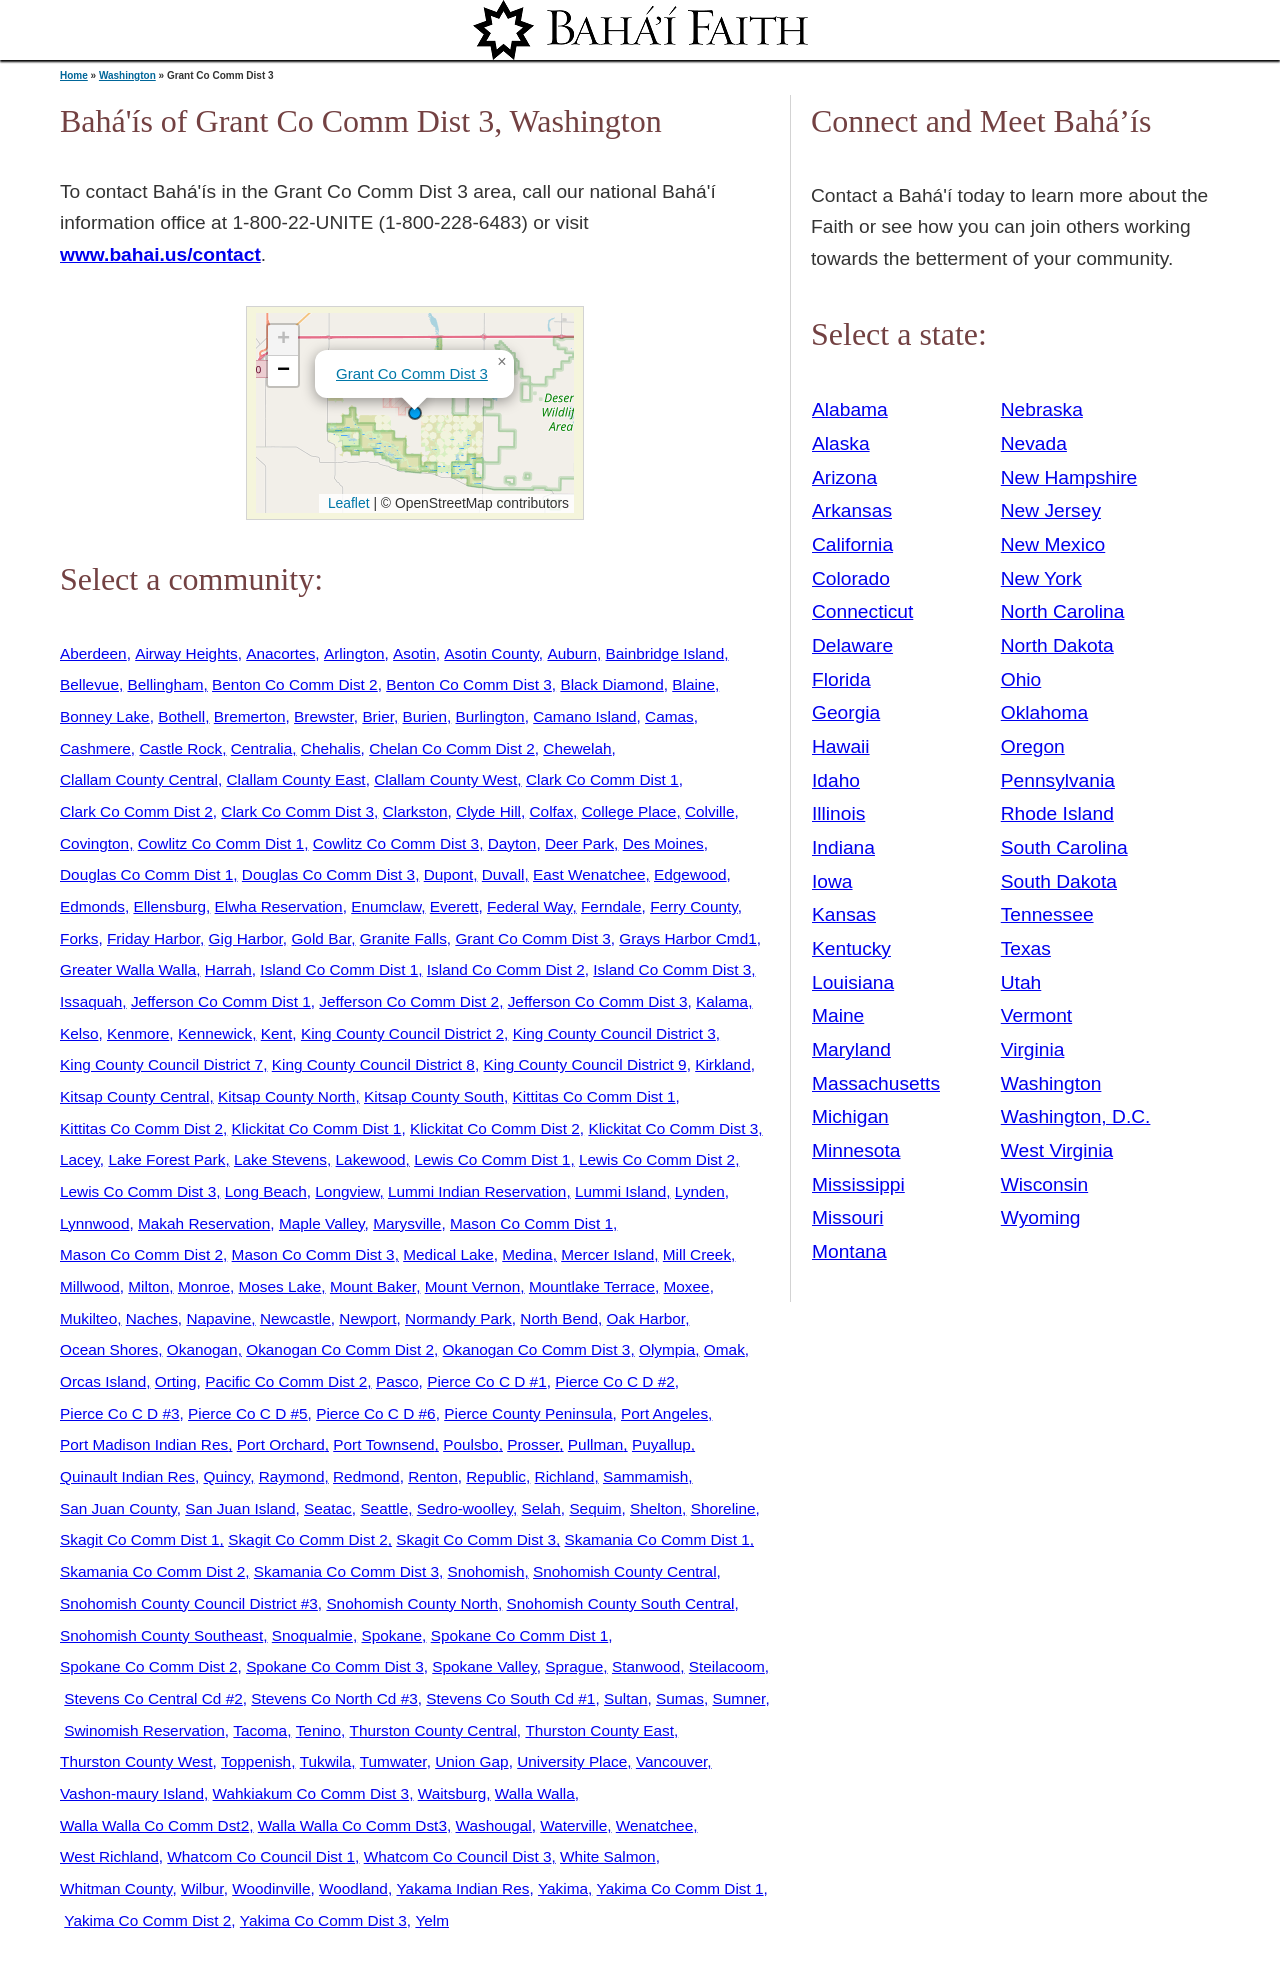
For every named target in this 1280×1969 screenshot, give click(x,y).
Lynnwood (94, 1223)
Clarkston (415, 811)
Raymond (292, 1476)
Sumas (680, 1698)
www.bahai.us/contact (160, 254)
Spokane (391, 1635)
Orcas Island (103, 1381)
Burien (425, 716)
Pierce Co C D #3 (120, 1413)
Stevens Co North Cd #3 (334, 1698)
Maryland (851, 1049)
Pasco (397, 1381)
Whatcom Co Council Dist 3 (458, 1856)
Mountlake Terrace (592, 1286)
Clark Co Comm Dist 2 (136, 811)
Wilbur (202, 1888)
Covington (94, 843)
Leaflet (346, 503)
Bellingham (165, 684)
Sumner (738, 1698)
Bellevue (89, 684)
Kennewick (215, 1033)
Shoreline (723, 1508)
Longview (347, 1191)
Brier (378, 716)
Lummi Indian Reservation (477, 1191)
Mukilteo (88, 1318)
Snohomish (486, 1571)
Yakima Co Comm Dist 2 (147, 1920)
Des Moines (663, 843)
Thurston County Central (433, 1730)
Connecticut (862, 611)
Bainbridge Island (665, 653)
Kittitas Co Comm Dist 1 (594, 1096)
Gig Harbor (246, 938)
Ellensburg (169, 906)
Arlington (354, 653)
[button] (415, 413)
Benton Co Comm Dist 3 (469, 684)
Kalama (722, 1001)
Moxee (687, 1286)
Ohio (1021, 679)
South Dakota (1059, 881)
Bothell (181, 716)
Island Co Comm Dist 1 (339, 969)
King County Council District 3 (614, 1033)
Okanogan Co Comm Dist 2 (340, 1349)
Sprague (574, 1666)
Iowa (832, 881)
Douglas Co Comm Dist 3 (328, 874)
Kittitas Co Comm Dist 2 (141, 1128)
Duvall (503, 874)
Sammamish (645, 1476)
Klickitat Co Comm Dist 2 (495, 1128)
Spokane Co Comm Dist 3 (335, 1666)
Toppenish (256, 1761)
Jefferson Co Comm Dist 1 (221, 1001)
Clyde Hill (488, 811)
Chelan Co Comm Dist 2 (452, 748)
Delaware (852, 645)
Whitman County (116, 1888)
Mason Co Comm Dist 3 (313, 1254)
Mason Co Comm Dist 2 (141, 1254)
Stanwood (646, 1666)
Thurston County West (136, 1761)
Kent (277, 1033)
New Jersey (1051, 510)
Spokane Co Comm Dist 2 (149, 1666)
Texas (1026, 948)
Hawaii (841, 746)
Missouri (847, 1217)
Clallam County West (445, 779)
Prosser (533, 1444)
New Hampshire (1069, 477)
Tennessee (1047, 914)
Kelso (79, 1033)
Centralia (261, 748)
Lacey (80, 1159)
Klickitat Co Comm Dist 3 (673, 1128)
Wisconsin (1044, 1184)
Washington (127, 75)
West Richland (109, 1856)
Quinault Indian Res (127, 1476)
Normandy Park (458, 1318)
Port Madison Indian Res (144, 1444)
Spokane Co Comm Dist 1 (520, 1635)
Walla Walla (535, 1793)
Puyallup (661, 1444)
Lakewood (371, 1159)
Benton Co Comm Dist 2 (295, 684)
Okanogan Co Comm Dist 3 (537, 1349)
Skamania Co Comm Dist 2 (152, 1571)
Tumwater (393, 1761)
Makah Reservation (204, 1223)
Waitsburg (452, 1793)
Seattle (384, 1508)
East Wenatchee (589, 874)
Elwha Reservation (279, 906)
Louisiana (853, 982)
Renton (433, 1476)
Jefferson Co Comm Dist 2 (409, 1001)
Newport (367, 1318)
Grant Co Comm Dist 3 (412, 373)
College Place (629, 811)
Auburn (572, 653)
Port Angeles (664, 1413)
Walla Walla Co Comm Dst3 (352, 1825)
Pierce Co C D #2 (615, 1381)
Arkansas (852, 510)
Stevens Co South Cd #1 (510, 1698)
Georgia (846, 712)
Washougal (494, 1825)
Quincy (226, 1476)
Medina (527, 1254)
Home (74, 75)
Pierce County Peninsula (528, 1413)
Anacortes (280, 653)
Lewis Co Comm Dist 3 (138, 1191)
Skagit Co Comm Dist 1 (140, 1539)
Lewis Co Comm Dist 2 (657, 1159)
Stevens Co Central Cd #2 (153, 1698)
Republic (496, 1476)
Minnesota (856, 1150)
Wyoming (1041, 1217)
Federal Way (529, 906)
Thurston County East (599, 1730)
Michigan (850, 1116)
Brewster (324, 716)
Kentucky (851, 948)
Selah (541, 1508)
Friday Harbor (153, 938)
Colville (710, 811)
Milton (148, 1286)
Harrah (228, 969)
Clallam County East (295, 779)
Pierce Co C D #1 (487, 1381)
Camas (669, 716)
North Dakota (1057, 645)
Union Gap (471, 1761)
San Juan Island (240, 1508)
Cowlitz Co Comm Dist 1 (221, 843)
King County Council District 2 (402, 1033)
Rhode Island (1057, 813)
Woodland (353, 1888)
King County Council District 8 (373, 1064)
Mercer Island (607, 1254)
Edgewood (690, 874)
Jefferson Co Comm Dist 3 (598, 1001)
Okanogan (202, 1349)
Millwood (90, 1286)
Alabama (850, 409)
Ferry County (694, 906)
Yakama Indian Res (462, 1888)
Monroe (204, 1286)
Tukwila (326, 1761)
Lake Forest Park (166, 1159)
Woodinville (271, 1888)
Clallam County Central (139, 779)
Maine (838, 1015)
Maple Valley (322, 1223)
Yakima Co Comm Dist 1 (680, 1888)
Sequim (595, 1508)
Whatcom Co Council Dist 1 (261, 1856)
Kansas (844, 914)
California (852, 544)
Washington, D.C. (1076, 1116)
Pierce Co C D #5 (248, 1413)
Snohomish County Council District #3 (189, 1603)
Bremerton (250, 716)
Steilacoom (727, 1666)
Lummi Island (620, 1191)
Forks (79, 938)
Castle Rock (180, 748)
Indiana (843, 847)
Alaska (841, 443)
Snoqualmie (312, 1635)
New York (1041, 578)
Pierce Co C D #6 (376, 1413)
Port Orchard (281, 1444)
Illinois (838, 813)
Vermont (1036, 1015)
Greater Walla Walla (128, 969)
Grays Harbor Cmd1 (687, 938)
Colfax (552, 811)
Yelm (432, 1920)
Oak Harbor (646, 1318)
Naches (152, 1318)
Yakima (563, 1888)
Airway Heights (186, 653)
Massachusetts (876, 1083)
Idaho (836, 780)
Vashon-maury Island (132, 1793)
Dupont (449, 874)
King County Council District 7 (161, 1064)
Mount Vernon (473, 1286)
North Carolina (1063, 611)
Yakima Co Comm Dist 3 (323, 1920)
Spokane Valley (484, 1666)
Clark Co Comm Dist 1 (602, 779)
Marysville (407, 1223)
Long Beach (266, 1191)
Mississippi (858, 1184)
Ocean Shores (109, 1349)
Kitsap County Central (134, 1096)
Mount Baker (373, 1286)
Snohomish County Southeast (161, 1635)
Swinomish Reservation (144, 1730)
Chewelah (577, 748)
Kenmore (138, 1033)
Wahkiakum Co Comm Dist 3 (311, 1793)
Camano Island (584, 716)
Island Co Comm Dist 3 (672, 969)
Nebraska (1042, 409)
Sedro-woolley (465, 1508)
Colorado (851, 578)
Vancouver (671, 1761)
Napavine (218, 1318)
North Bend (559, 1318)
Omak (724, 1349)
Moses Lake (280, 1286)
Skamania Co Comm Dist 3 (346, 1571)
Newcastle (295, 1318)
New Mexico (1053, 544)
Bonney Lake (105, 716)
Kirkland (723, 1064)
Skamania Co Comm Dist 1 (657, 1539)
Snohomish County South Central (621, 1603)
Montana (849, 1251)
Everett (454, 906)
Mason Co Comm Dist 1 (531, 1223)
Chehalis (331, 748)
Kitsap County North (286, 1096)
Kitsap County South (434, 1096)
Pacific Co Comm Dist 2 (286, 1381)
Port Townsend (383, 1444)
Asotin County (491, 653)
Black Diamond (611, 684)
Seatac (328, 1508)
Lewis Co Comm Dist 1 (492, 1159)
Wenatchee (654, 1825)
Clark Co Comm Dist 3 (297, 811)
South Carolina (1064, 847)
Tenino (318, 1730)
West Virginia (1057, 1150)
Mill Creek (697, 1254)
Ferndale (611, 906)
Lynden (700, 1191)
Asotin (414, 653)
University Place (572, 1761)
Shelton (656, 1508)
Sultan (626, 1698)
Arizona (844, 477)
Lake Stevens (280, 1159)
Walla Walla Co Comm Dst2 (154, 1825)
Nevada (1034, 443)
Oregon (1033, 746)
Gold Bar (321, 938)
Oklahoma (1044, 712)
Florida (841, 679)
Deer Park (579, 843)
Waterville (573, 1825)
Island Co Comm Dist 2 (506, 969)
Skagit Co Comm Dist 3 (476, 1539)
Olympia (667, 1349)
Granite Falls (403, 938)
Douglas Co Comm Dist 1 (146, 874)
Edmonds (92, 906)
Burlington (490, 716)
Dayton (512, 843)
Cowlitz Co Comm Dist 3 (396, 843)
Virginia (1033, 1049)
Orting (176, 1381)
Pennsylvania (1058, 780)
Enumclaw (386, 906)
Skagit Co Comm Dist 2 (308, 1539)
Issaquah (91, 1001)
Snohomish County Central (625, 1571)
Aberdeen (93, 653)
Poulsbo (471, 1444)
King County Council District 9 (584, 1064)
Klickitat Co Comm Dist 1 (317, 1128)
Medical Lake (448, 1254)
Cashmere (95, 748)
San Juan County (118, 1508)
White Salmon (608, 1856)
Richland (565, 1476)
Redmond (366, 1476)
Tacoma (260, 1730)
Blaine (693, 684)
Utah (1021, 982)
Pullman (596, 1444)
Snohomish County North (412, 1603)
